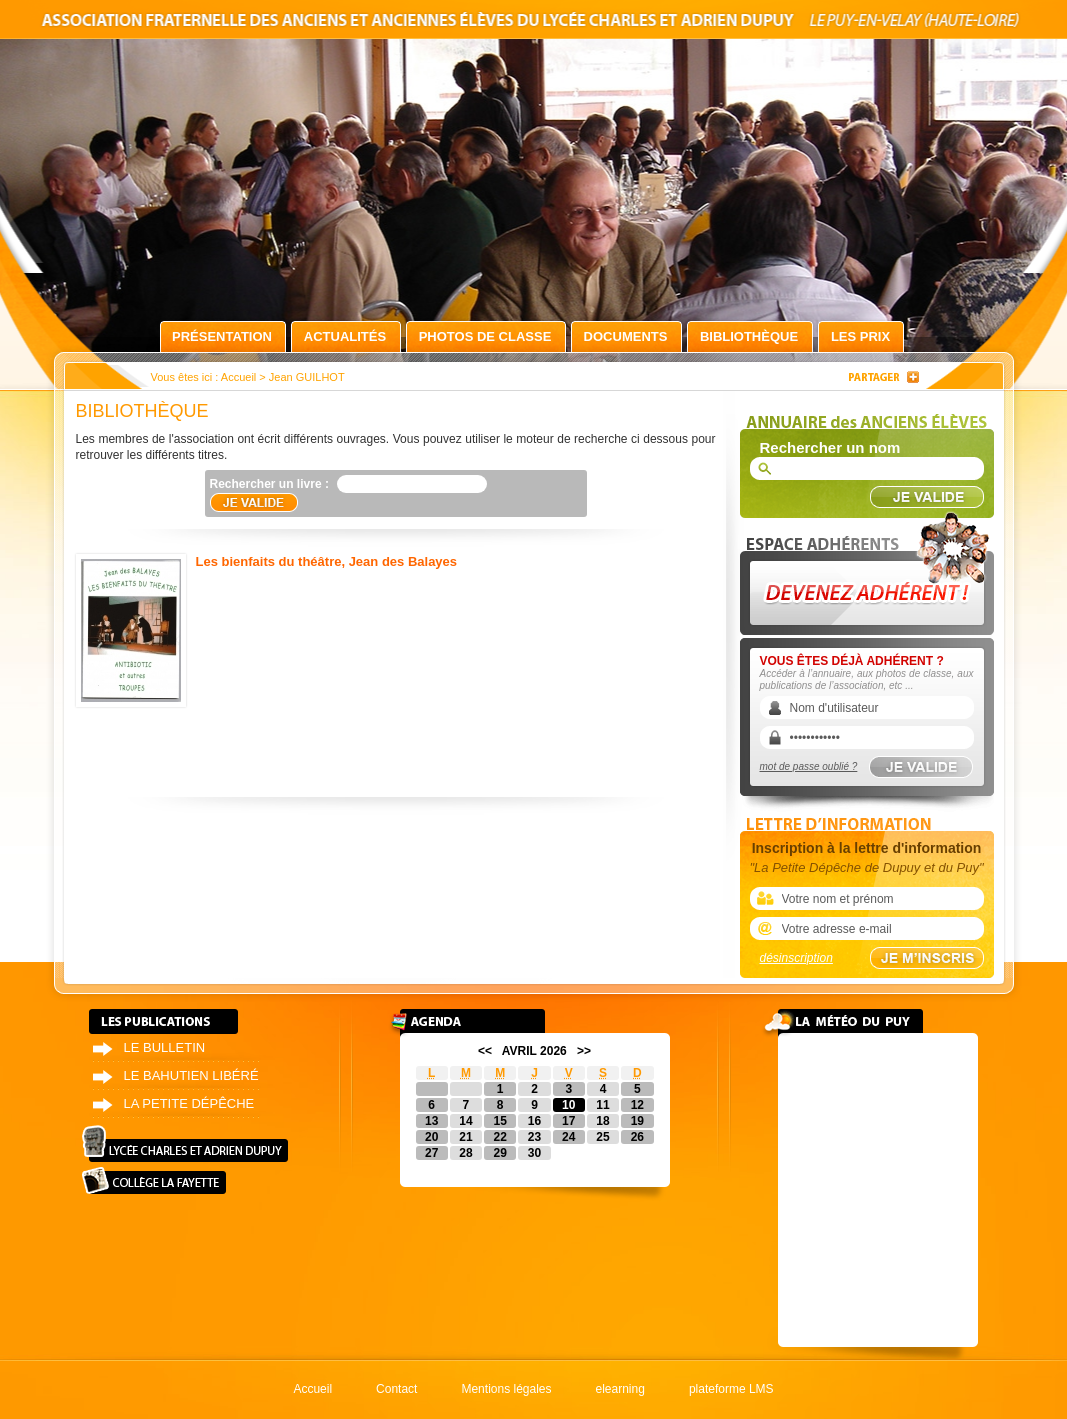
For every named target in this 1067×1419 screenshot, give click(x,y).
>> (584, 1051)
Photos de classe (485, 336)
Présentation (222, 336)
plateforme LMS (731, 1389)
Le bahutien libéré (191, 1075)
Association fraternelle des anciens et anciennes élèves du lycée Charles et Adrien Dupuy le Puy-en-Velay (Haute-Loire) (534, 23)
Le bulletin (165, 1047)
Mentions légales (506, 1389)
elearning (620, 1389)
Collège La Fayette (154, 1180)
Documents (626, 336)
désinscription (796, 958)
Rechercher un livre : (269, 484)
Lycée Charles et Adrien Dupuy (185, 1143)
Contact (396, 1389)
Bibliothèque (749, 336)
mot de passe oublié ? (809, 766)
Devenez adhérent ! (870, 568)
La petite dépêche (189, 1103)
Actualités (345, 336)
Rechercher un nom (830, 447)
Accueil (238, 377)
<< (485, 1051)
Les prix (860, 336)
